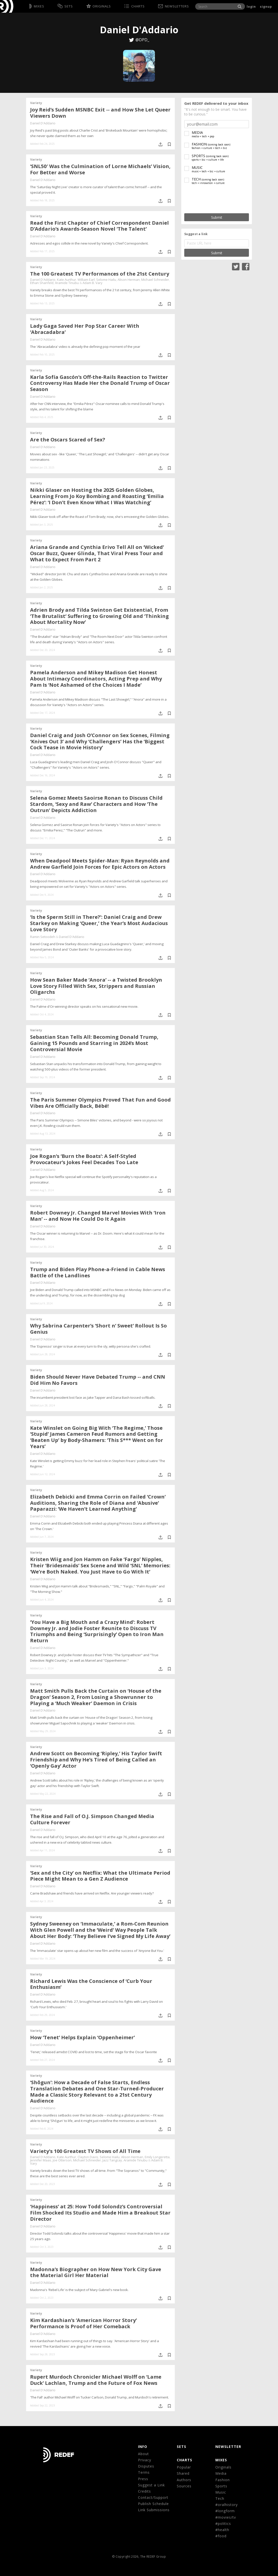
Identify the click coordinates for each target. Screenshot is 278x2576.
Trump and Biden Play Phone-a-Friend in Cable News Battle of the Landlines (97, 1272)
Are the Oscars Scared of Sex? (67, 439)
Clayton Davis (88, 2157)
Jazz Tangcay (112, 2160)
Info (142, 2446)
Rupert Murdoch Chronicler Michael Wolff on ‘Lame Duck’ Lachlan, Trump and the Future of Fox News (95, 2379)
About (143, 2453)
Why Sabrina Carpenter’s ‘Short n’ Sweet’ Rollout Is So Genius (98, 1328)
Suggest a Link (151, 2485)
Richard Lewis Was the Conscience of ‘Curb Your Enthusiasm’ (91, 1984)
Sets (181, 2446)
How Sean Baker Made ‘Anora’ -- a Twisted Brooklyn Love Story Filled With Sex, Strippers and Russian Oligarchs (96, 986)
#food (221, 2536)
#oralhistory (226, 2504)
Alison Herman (129, 279)
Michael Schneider (155, 279)
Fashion (222, 2479)
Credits (144, 2491)
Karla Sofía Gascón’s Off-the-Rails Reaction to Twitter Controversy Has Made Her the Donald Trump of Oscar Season (100, 383)
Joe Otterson (62, 2160)
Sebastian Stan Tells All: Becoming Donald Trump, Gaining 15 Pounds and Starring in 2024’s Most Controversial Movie (94, 1043)
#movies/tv (225, 2517)
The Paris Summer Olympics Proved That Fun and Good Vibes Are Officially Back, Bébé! (100, 1102)
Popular (184, 2467)
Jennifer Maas (40, 2160)
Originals (223, 2467)
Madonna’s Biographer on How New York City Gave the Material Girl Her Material (95, 2272)
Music (220, 2492)
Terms (144, 2472)
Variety (36, 103)
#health (222, 2529)
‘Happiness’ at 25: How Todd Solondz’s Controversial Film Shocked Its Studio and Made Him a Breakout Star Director (100, 2212)
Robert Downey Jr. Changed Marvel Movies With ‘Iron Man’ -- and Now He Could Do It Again (98, 1215)
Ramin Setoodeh (42, 936)
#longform (225, 2510)
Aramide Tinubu (67, 283)
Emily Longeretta (157, 2157)
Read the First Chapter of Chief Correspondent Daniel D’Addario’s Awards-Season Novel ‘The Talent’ (99, 225)
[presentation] (216, 199)
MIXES (221, 2460)
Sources (184, 2486)
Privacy (144, 2460)
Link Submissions (154, 2509)
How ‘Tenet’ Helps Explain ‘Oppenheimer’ (82, 2037)
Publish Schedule (153, 2503)
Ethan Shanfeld (41, 283)
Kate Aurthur (66, 279)
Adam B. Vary (92, 283)
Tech (219, 2498)
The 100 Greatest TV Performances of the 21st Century (99, 273)
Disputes (146, 2466)
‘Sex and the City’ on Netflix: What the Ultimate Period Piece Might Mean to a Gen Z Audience (100, 1875)
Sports (221, 2486)
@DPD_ (142, 39)
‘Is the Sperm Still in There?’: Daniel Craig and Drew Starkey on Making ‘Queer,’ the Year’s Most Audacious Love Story (99, 923)
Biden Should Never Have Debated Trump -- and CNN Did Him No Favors (97, 1379)
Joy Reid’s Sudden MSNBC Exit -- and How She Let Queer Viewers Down (100, 112)
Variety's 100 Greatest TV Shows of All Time (85, 2151)
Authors (184, 2479)
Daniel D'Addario (42, 123)
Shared (183, 2473)
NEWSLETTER (228, 2446)
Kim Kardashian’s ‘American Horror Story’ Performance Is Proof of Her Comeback (83, 2323)
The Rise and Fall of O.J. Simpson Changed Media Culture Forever (92, 1819)
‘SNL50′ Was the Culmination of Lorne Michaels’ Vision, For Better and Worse (100, 169)
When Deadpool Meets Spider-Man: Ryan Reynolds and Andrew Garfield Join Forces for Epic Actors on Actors (100, 863)
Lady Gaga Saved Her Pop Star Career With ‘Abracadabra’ (84, 328)
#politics (223, 2523)
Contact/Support (153, 2497)
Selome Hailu (106, 279)
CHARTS (184, 2460)
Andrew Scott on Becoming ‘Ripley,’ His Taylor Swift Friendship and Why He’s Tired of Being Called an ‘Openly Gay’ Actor (96, 1759)
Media (221, 2473)
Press (143, 2478)
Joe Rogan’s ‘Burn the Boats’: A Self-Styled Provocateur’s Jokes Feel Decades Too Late (84, 1159)
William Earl (86, 279)
